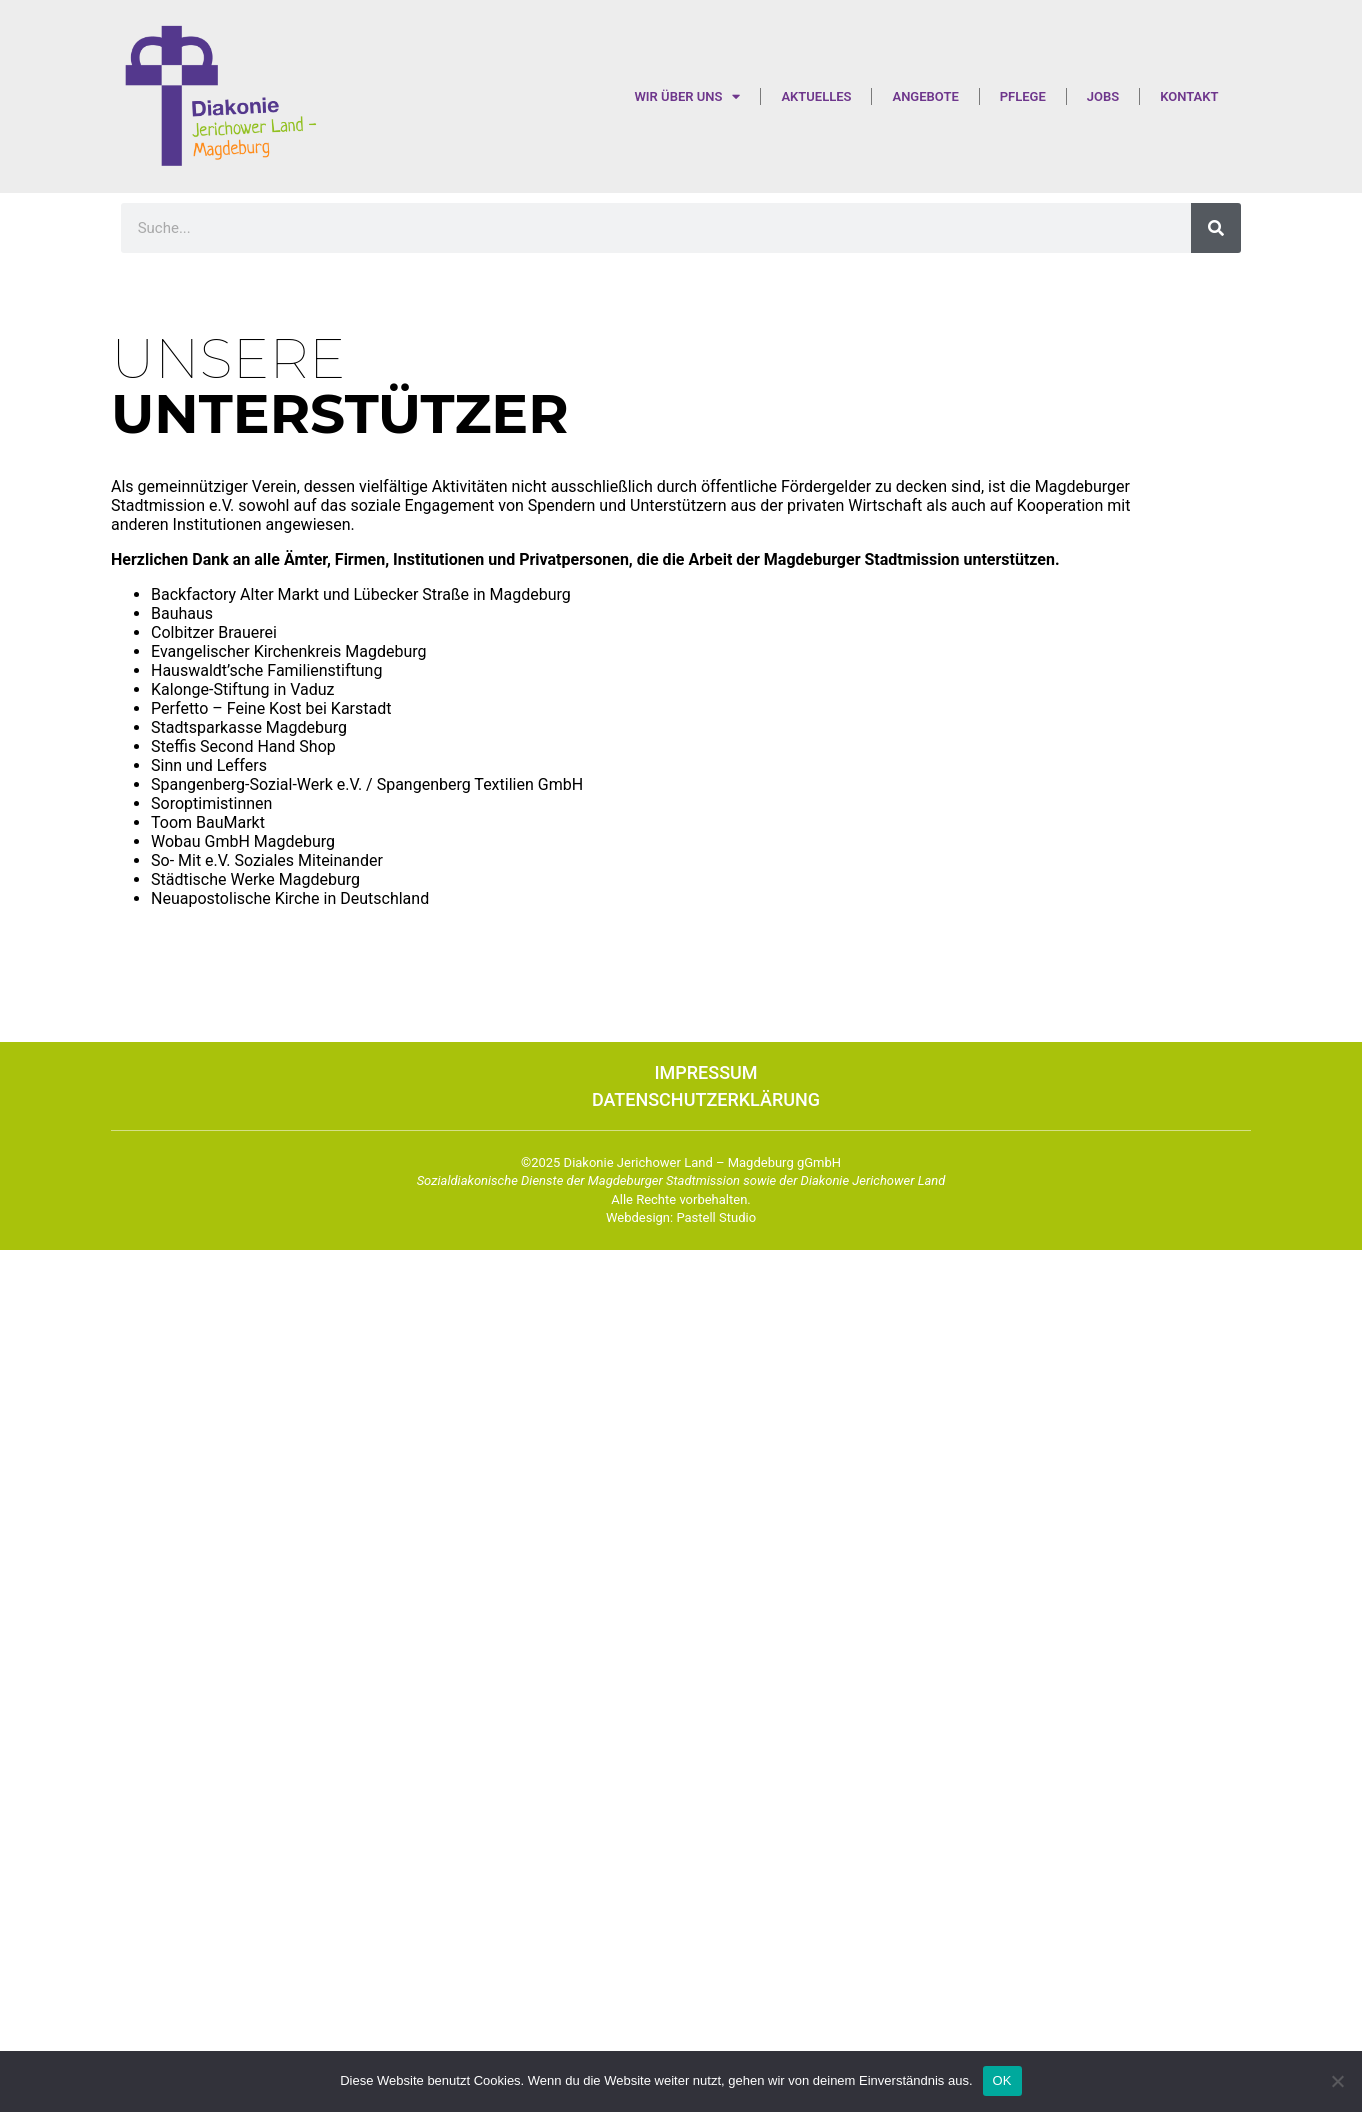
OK (1002, 2080)
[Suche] (1216, 228)
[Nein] (1337, 2081)
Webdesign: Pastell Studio (681, 1217)
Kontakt (1189, 96)
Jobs (1103, 96)
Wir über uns (687, 96)
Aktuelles (816, 96)
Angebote (925, 96)
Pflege (1023, 96)
